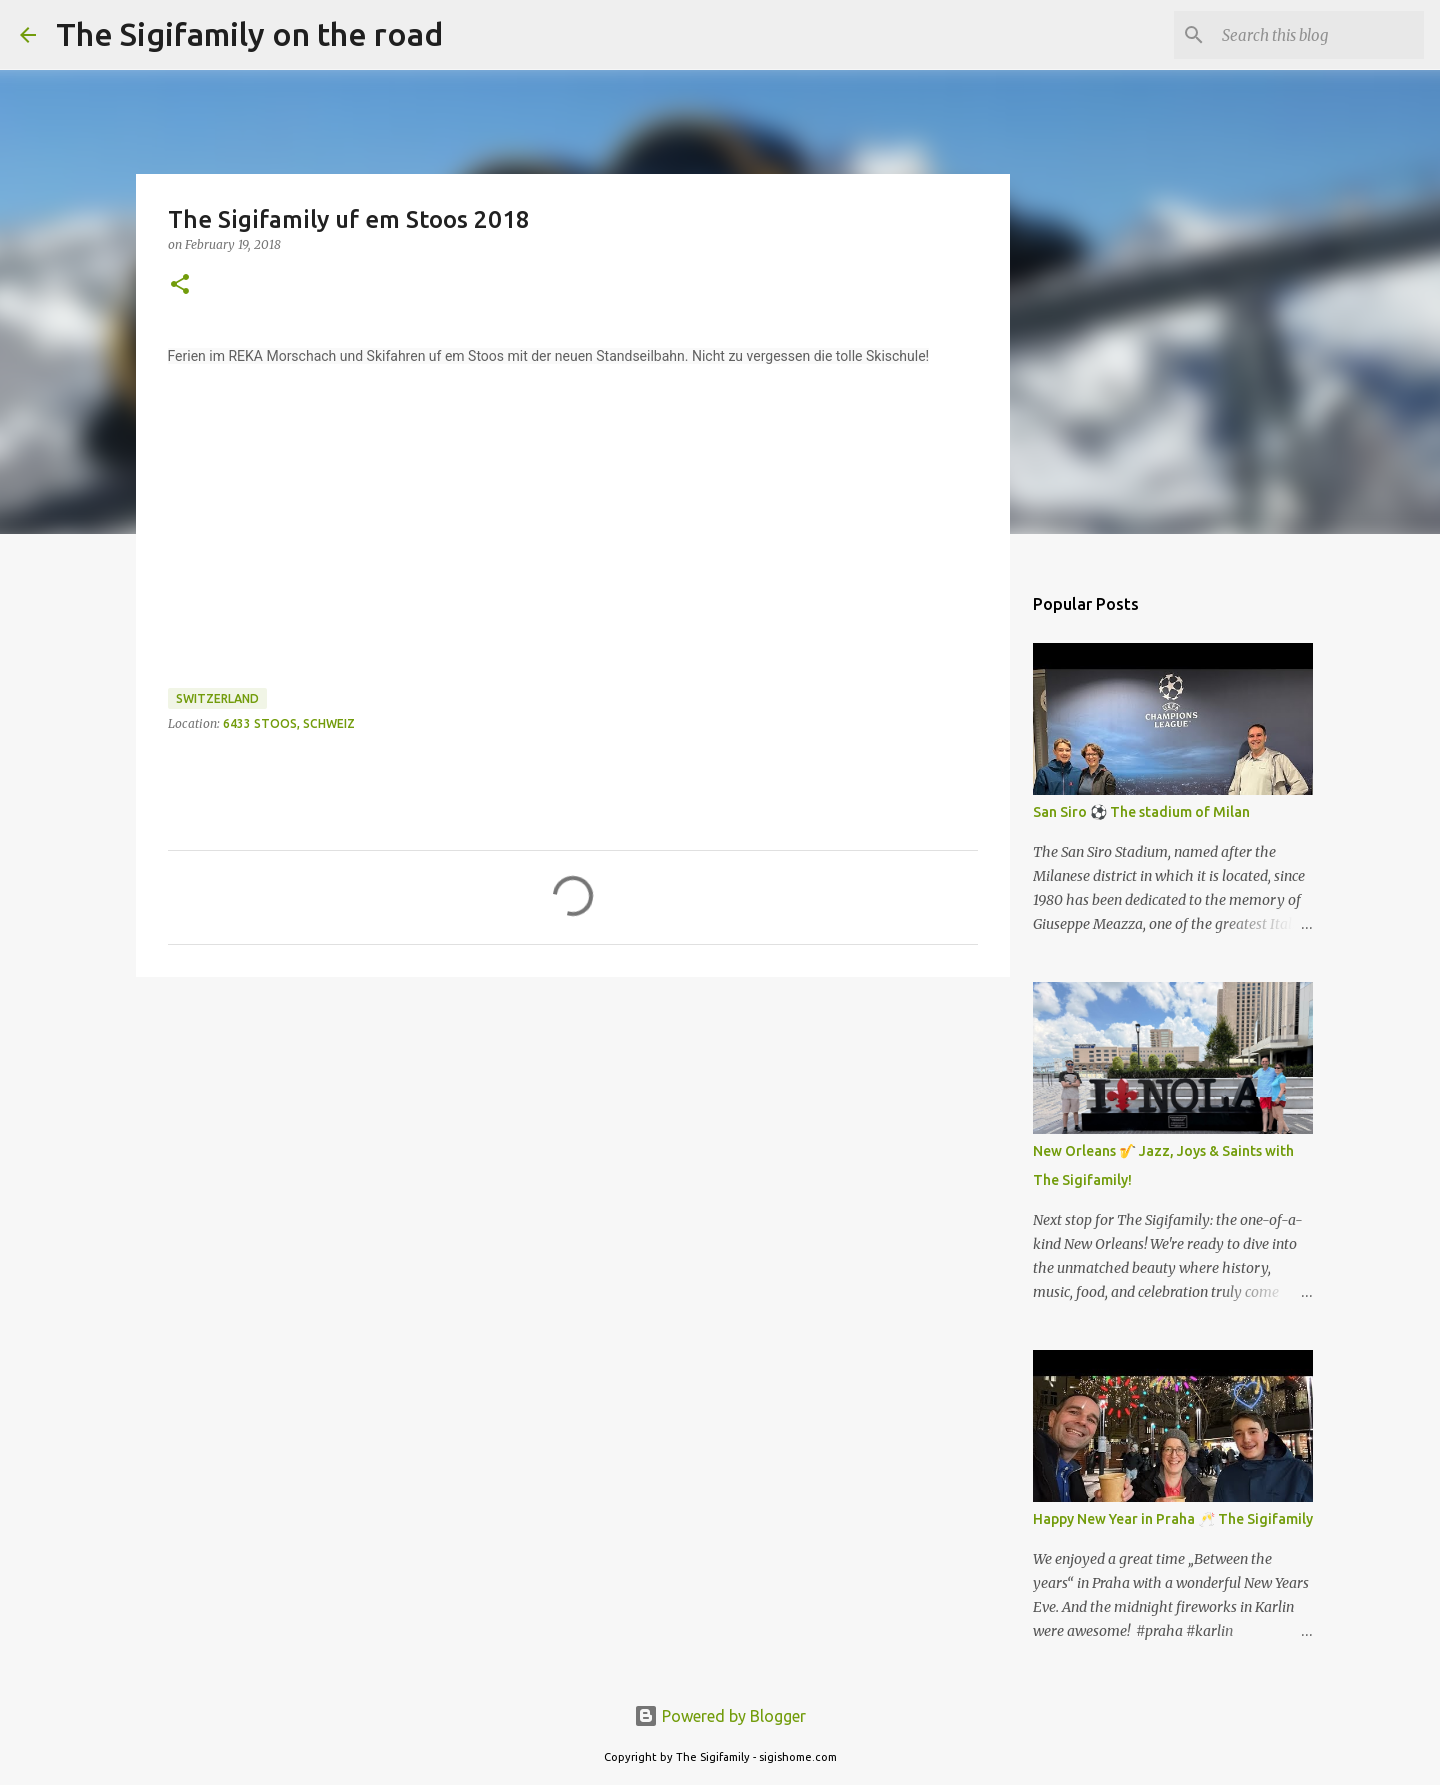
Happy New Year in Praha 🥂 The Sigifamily (1173, 1519)
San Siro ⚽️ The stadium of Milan (1141, 812)
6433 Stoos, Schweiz (289, 723)
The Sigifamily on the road (249, 34)
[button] (180, 285)
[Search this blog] (1319, 35)
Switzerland (217, 698)
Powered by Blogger (720, 1716)
